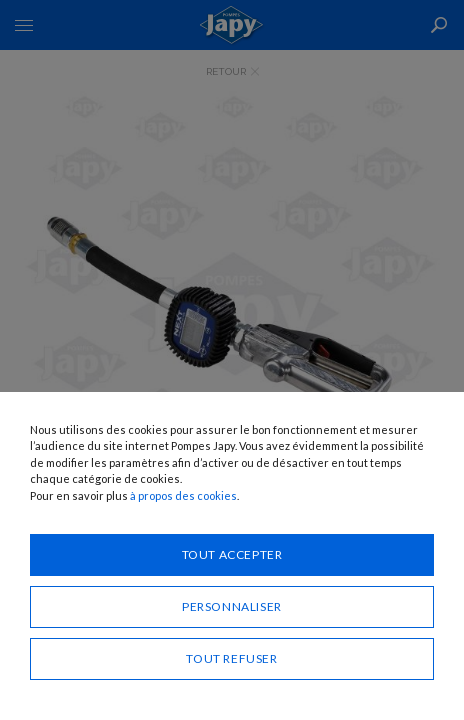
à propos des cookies (183, 495)
